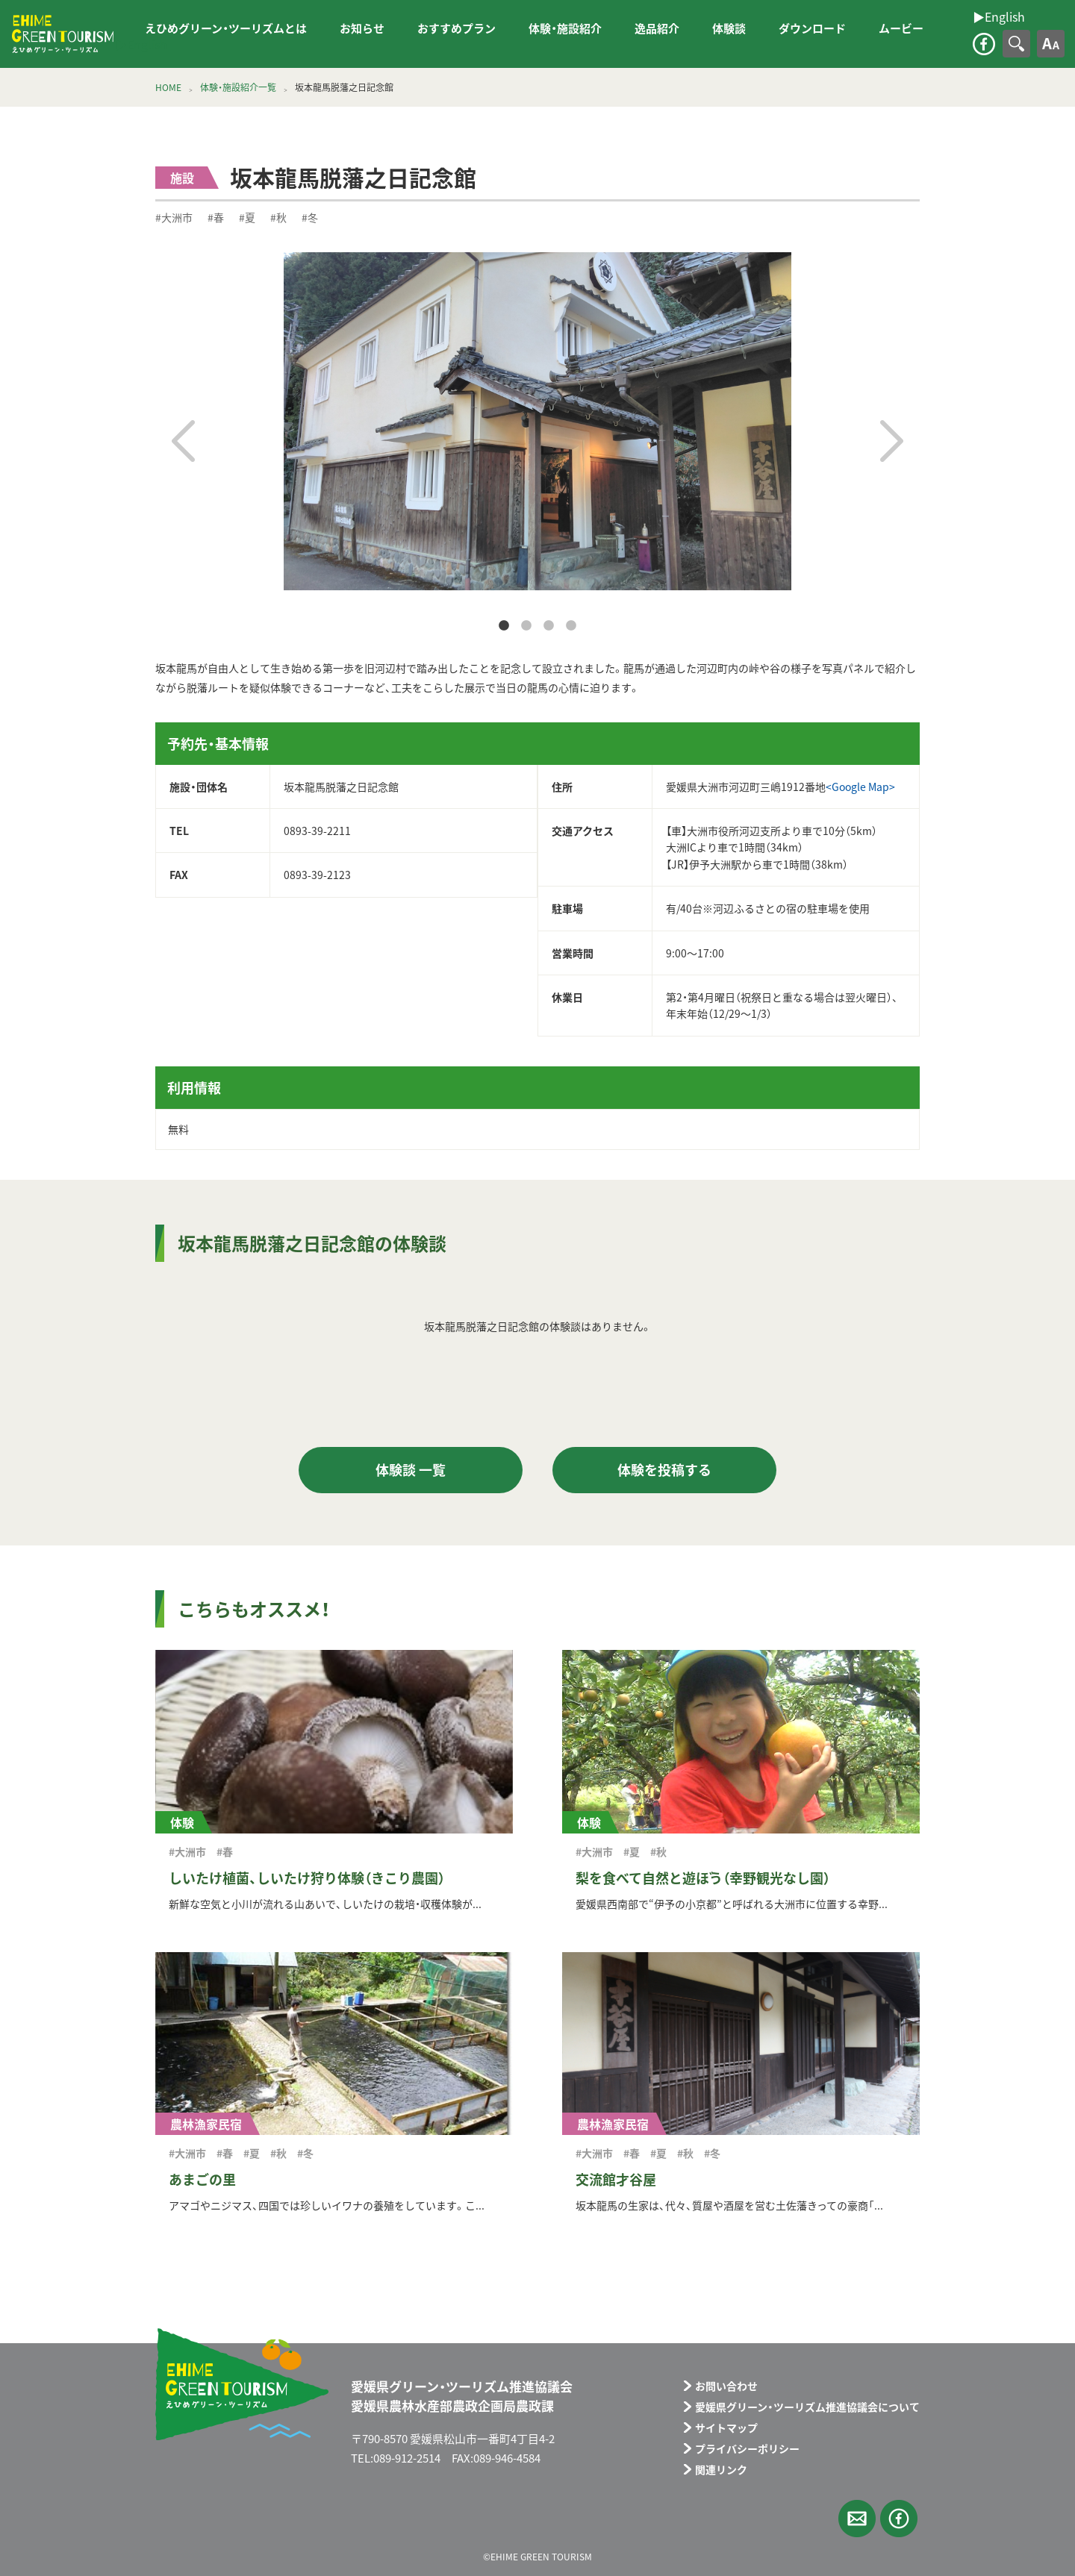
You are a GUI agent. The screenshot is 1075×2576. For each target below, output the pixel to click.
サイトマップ (726, 2427)
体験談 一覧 (411, 1470)
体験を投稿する (664, 1470)
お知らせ (362, 28)
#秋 (278, 217)
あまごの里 (202, 2179)
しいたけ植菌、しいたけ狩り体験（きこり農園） (307, 1878)
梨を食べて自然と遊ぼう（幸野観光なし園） (703, 1878)
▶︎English (141, 44)
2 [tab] (526, 626)
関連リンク (721, 2469)
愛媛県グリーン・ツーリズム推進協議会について (807, 2406)
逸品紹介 (657, 28)
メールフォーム (857, 2518)
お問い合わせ (726, 2385)
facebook (984, 44)
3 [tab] (548, 626)
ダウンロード (812, 28)
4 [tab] (571, 626)
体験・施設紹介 (565, 28)
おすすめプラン (456, 28)
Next (891, 441)
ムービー (901, 28)
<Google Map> (860, 786)
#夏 (247, 217)
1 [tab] (503, 626)
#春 (216, 217)
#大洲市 (174, 217)
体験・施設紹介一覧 (238, 87)
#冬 (310, 217)
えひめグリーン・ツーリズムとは (226, 28)
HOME (168, 87)
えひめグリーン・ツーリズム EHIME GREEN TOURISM (62, 34)
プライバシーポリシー (747, 2448)
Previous (183, 441)
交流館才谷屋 (616, 2179)
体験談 (729, 28)
